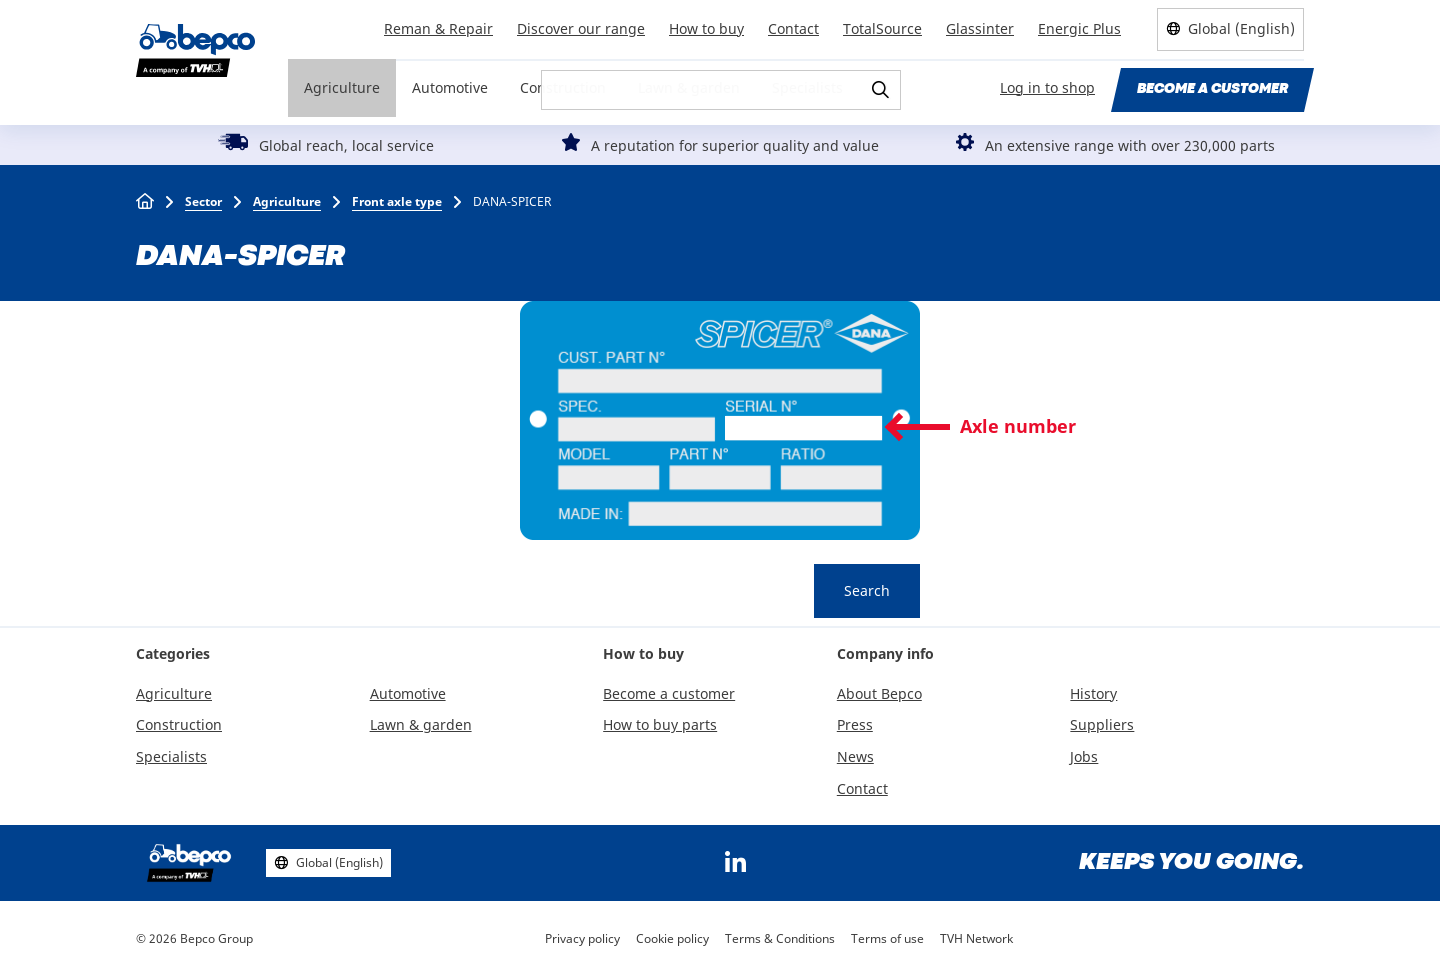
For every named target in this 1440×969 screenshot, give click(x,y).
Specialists (807, 87)
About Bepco (879, 693)
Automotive (450, 87)
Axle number (1018, 426)
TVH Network (976, 938)
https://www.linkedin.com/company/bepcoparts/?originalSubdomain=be (735, 863)
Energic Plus (1079, 28)
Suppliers (1102, 724)
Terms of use (887, 938)
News (855, 756)
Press (855, 724)
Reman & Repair (438, 28)
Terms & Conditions (780, 938)
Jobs (1084, 756)
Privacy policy (582, 938)
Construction (563, 87)
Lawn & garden (689, 87)
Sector (203, 201)
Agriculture (342, 87)
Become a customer (1212, 89)
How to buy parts (660, 724)
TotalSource (882, 28)
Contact (793, 28)
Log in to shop (1047, 87)
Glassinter (980, 28)
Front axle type (397, 201)
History (1093, 693)
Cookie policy (672, 938)
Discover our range (581, 28)
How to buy (706, 28)
